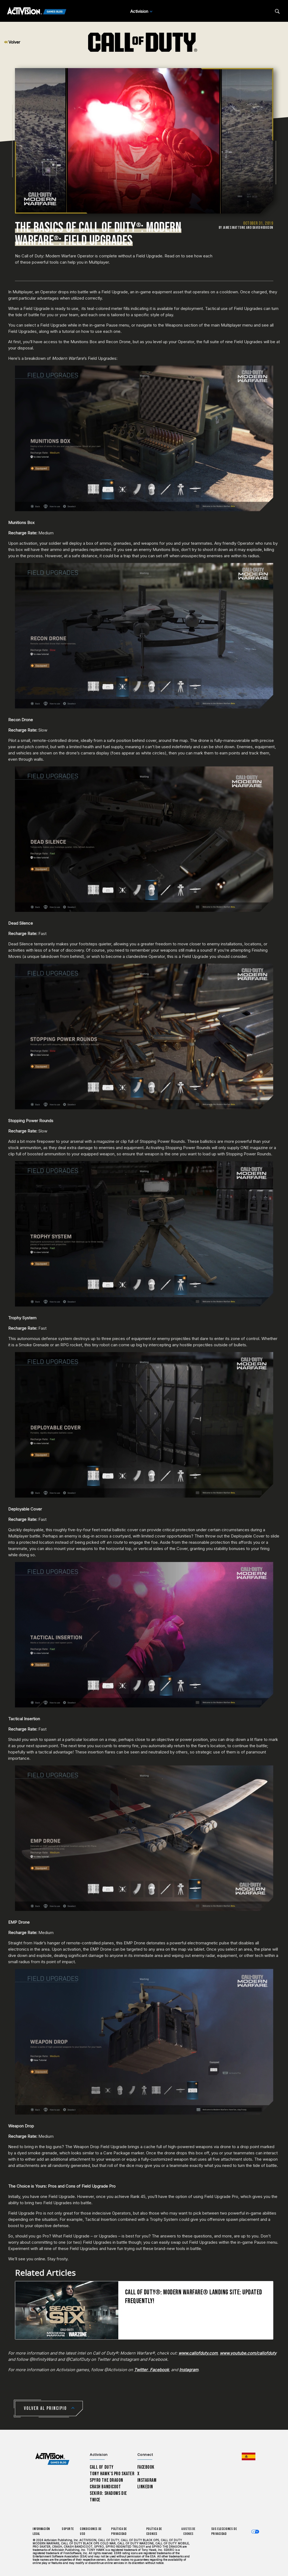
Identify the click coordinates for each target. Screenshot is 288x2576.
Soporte (68, 2529)
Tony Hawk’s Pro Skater (112, 2474)
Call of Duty (102, 2467)
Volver (12, 42)
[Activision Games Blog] (37, 11)
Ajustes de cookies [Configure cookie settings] (188, 2531)
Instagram (147, 2480)
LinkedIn (145, 2487)
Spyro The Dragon (106, 2480)
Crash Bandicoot (105, 2487)
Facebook (146, 2467)
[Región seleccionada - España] (248, 2456)
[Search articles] (277, 11)
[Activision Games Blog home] (52, 2459)
